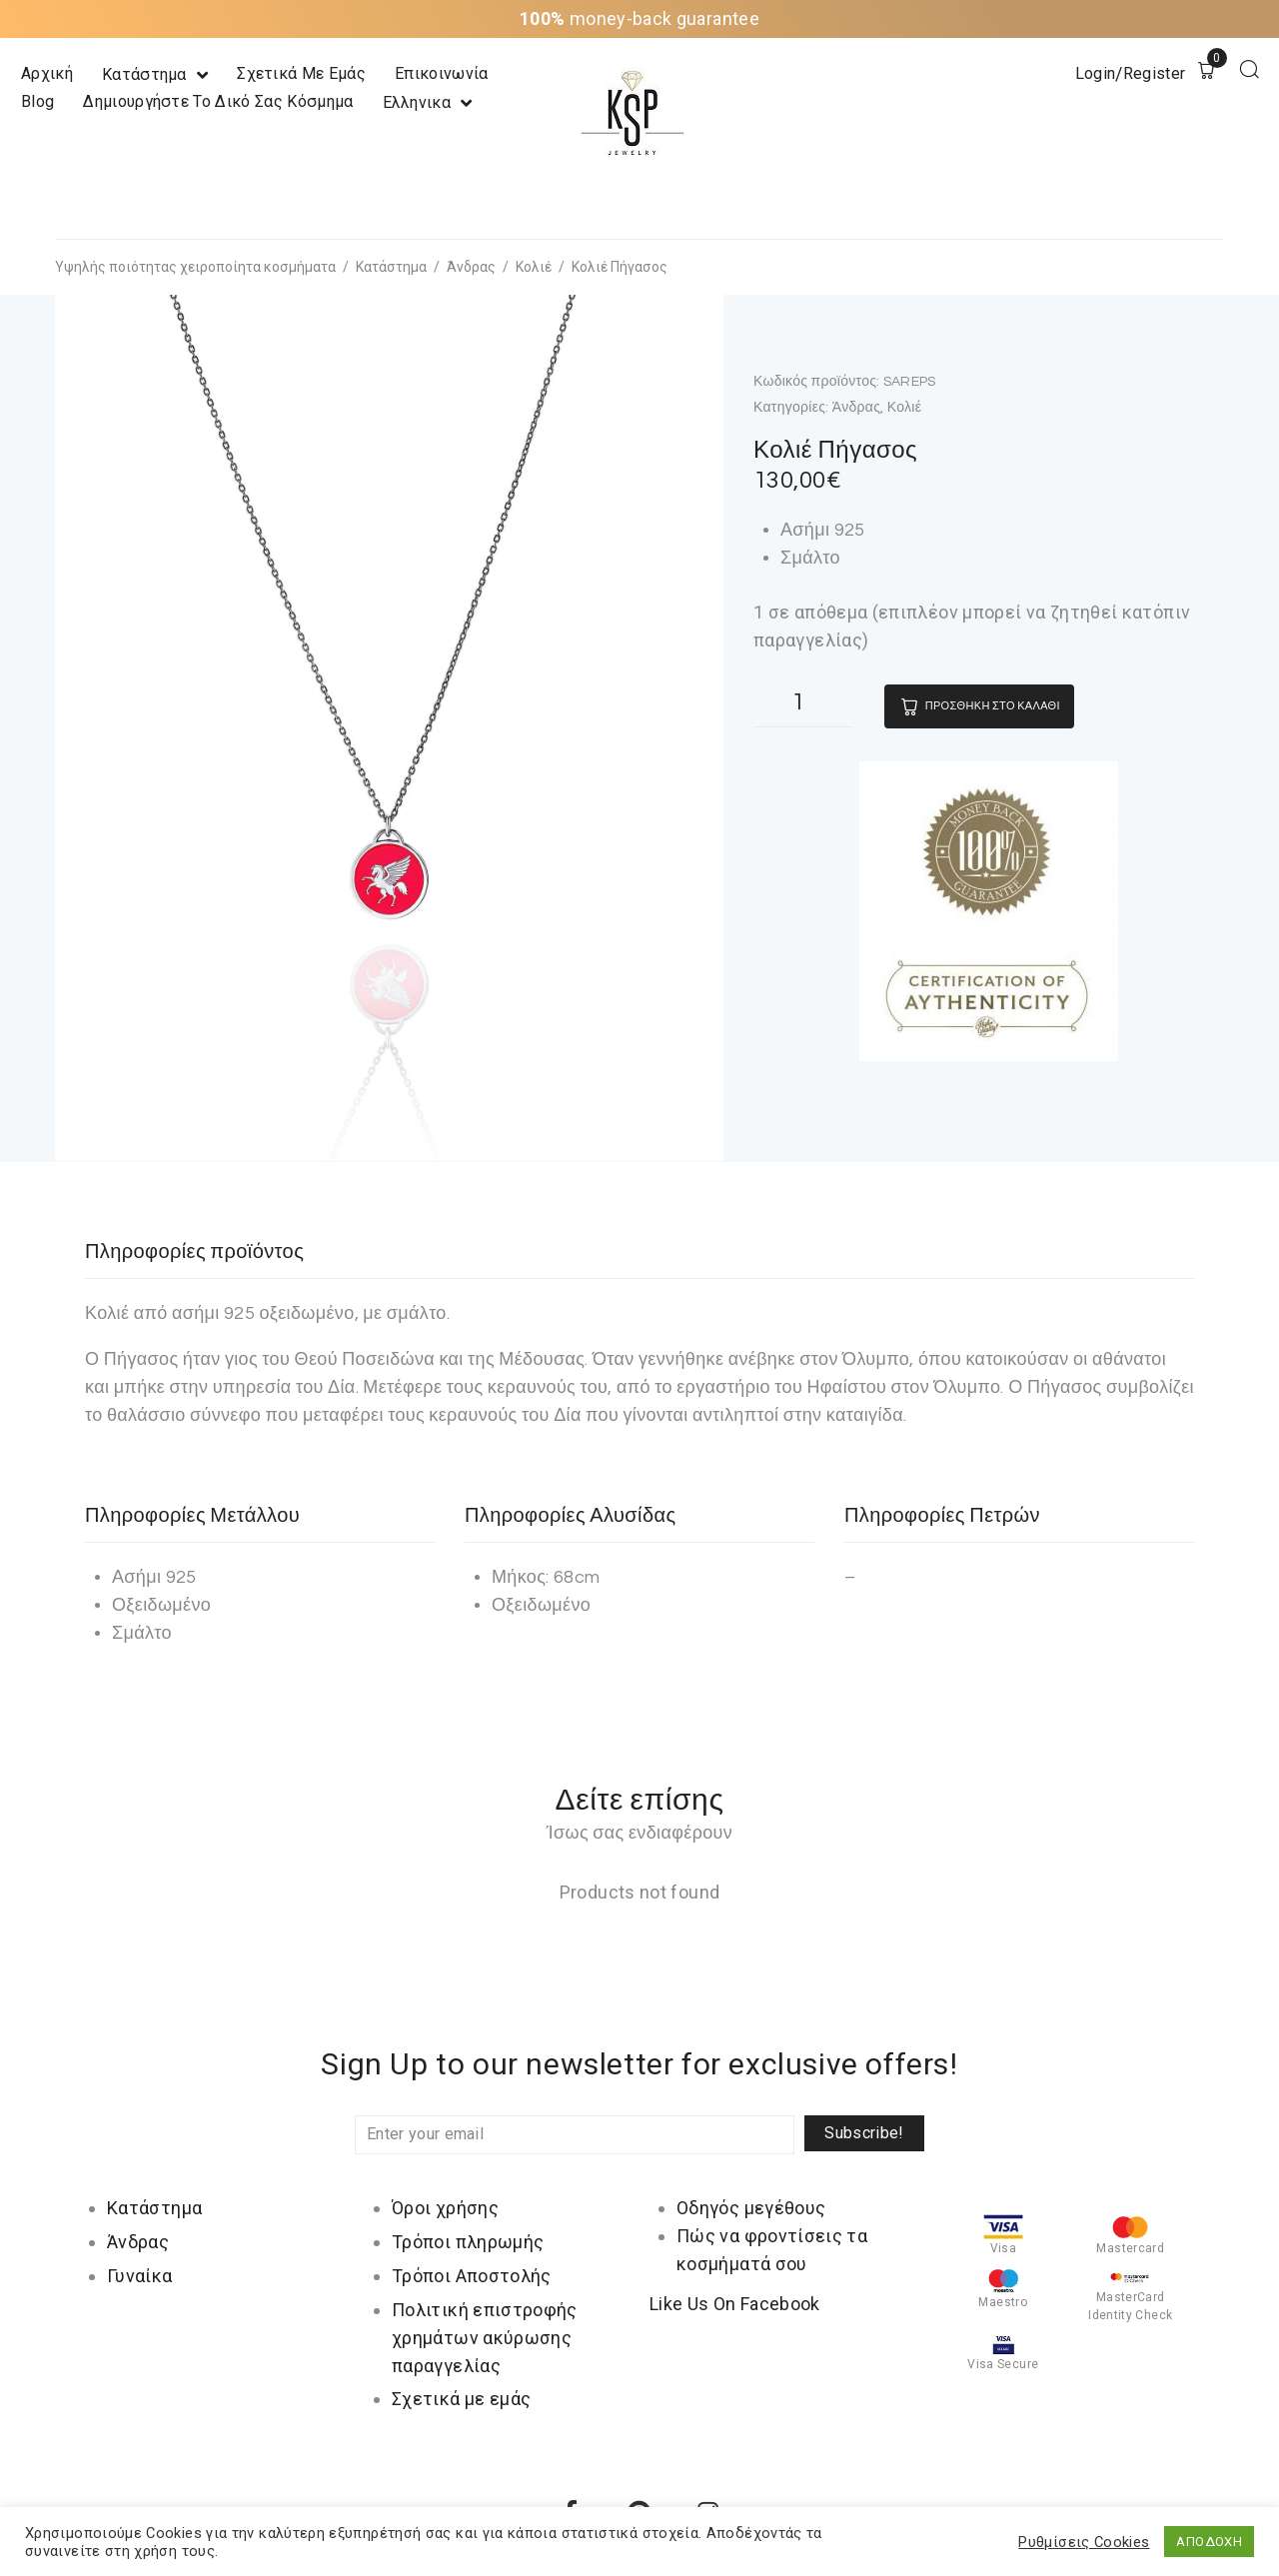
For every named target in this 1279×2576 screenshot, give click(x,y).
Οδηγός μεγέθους (750, 2207)
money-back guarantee (639, 18)
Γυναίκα (140, 2275)
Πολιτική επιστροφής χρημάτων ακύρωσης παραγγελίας (485, 2337)
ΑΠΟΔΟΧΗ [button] (1209, 2541)
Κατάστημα (391, 267)
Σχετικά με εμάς (461, 2398)
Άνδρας (471, 267)
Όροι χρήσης (445, 2207)
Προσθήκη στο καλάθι (992, 705)
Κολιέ (534, 267)
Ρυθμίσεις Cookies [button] (1083, 2542)
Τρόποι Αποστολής (472, 2275)
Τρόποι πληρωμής (468, 2241)
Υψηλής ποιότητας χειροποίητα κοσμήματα (195, 267)
